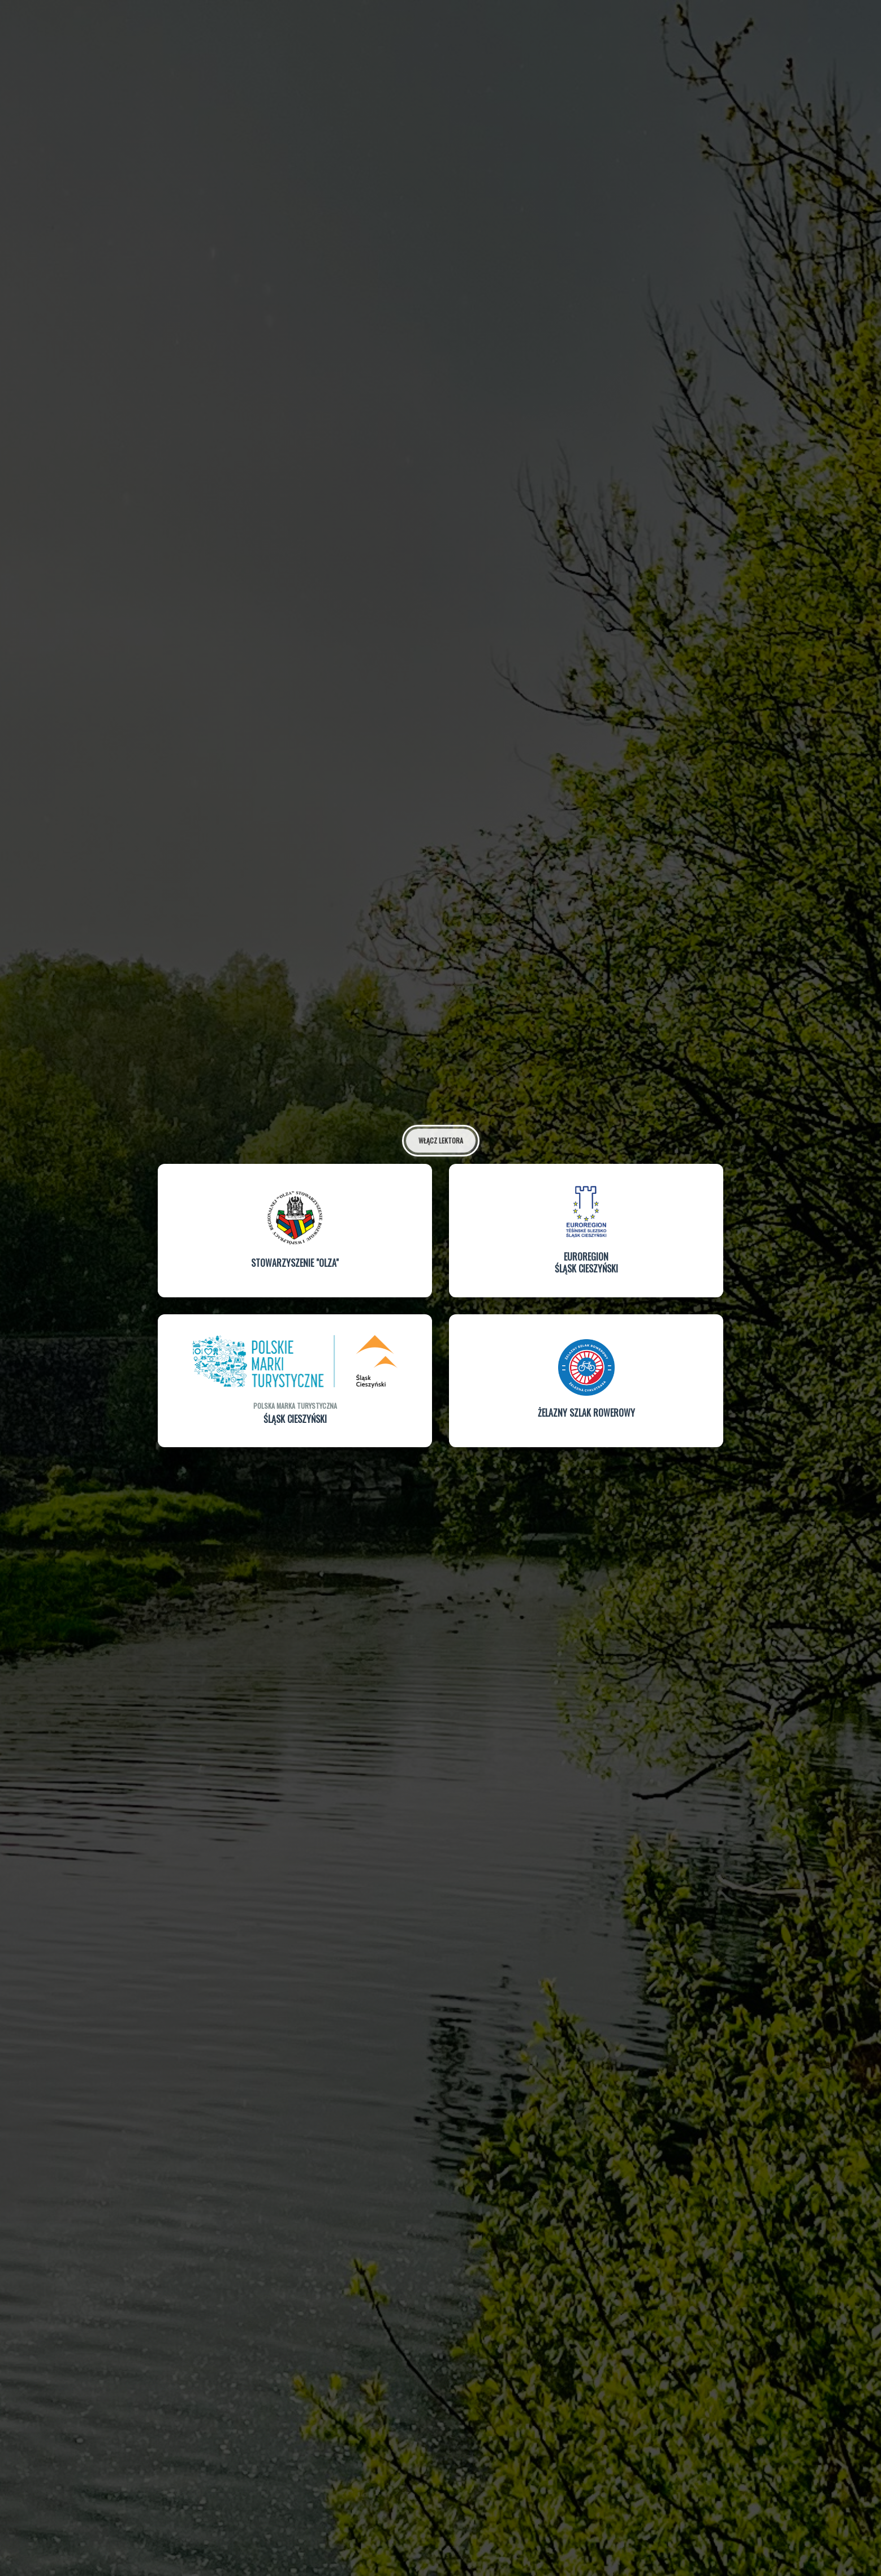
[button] (295, 1229)
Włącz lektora (440, 1138)
